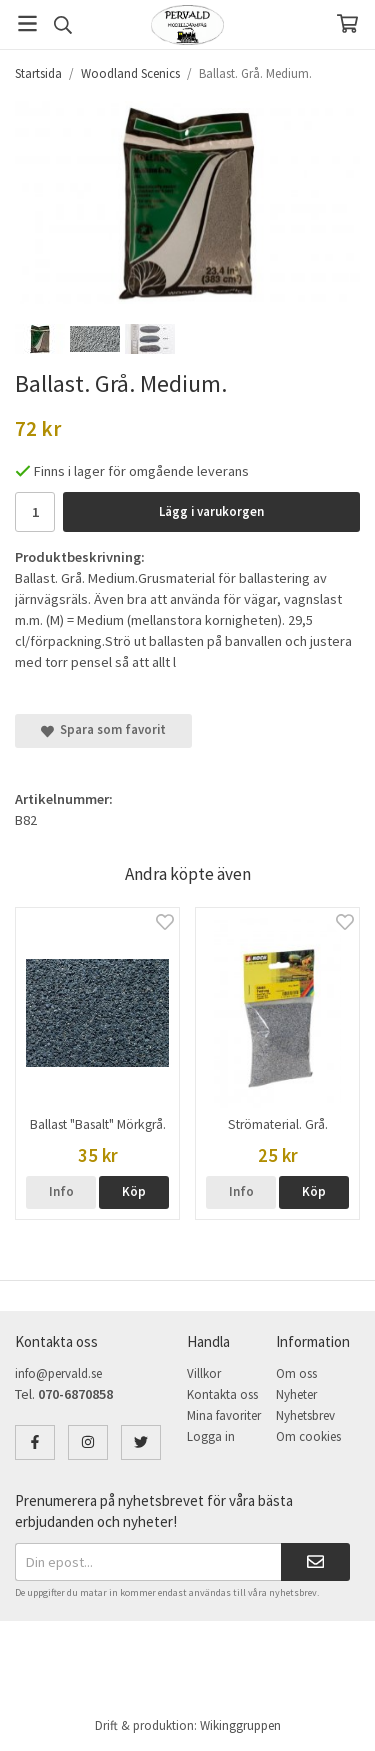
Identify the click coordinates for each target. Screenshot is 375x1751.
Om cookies (308, 1436)
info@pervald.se (58, 1373)
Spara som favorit (103, 729)
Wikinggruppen (240, 1725)
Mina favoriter (224, 1415)
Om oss (296, 1373)
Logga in (211, 1436)
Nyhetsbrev (305, 1415)
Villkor (204, 1373)
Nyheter (296, 1394)
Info (61, 1191)
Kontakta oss (222, 1394)
